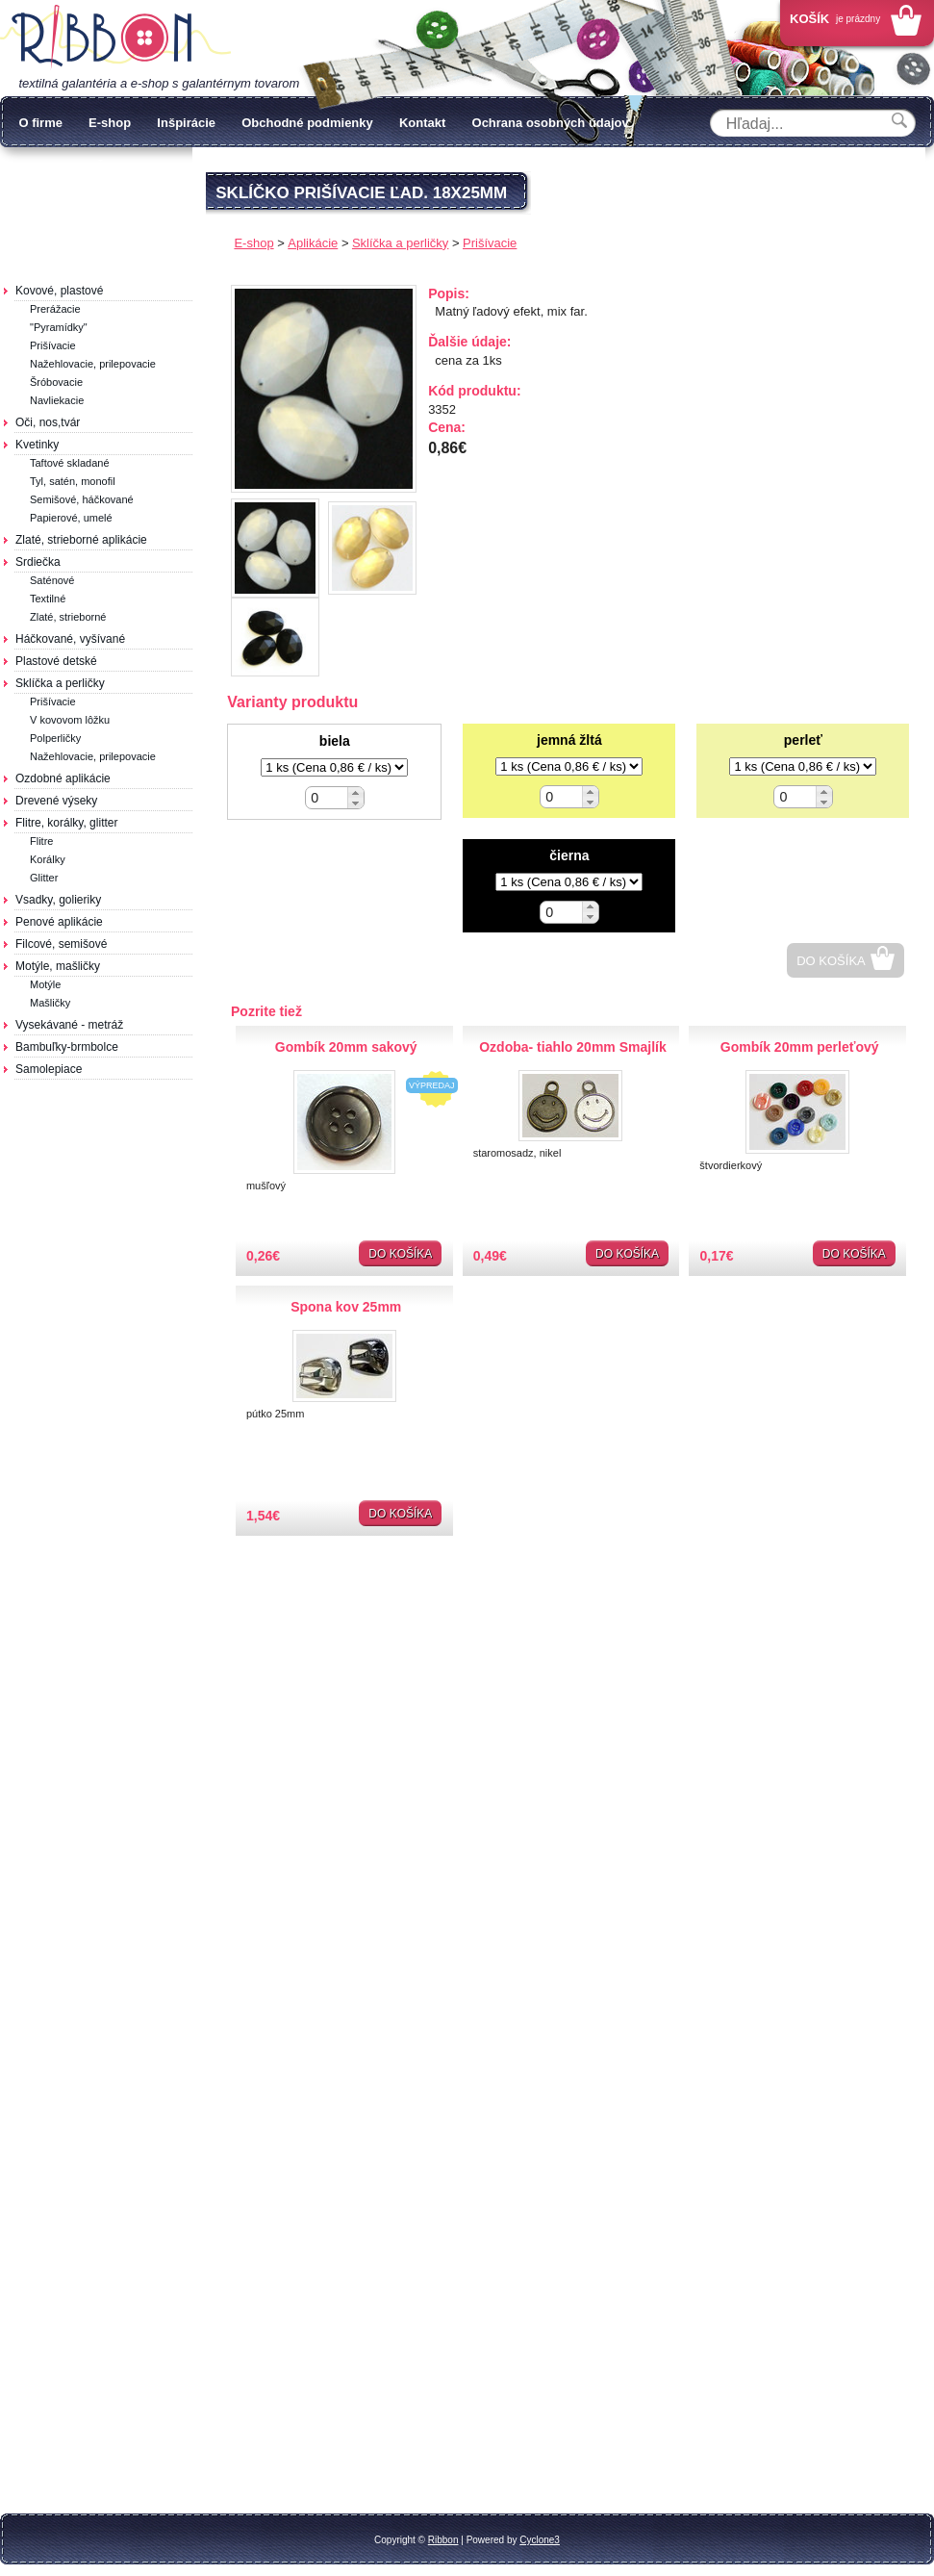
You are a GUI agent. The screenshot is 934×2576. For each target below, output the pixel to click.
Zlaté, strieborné (68, 617)
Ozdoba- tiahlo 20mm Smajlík (573, 1047)
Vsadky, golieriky (58, 899)
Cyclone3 (539, 2540)
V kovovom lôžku (70, 720)
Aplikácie (313, 243)
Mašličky (50, 1002)
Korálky (47, 859)
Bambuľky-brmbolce (66, 1047)
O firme (40, 122)
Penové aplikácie (59, 922)
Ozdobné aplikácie (63, 778)
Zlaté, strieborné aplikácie (81, 540)
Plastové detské (56, 661)
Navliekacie (57, 400)
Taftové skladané (70, 463)
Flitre (41, 841)
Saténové (52, 580)
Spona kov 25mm (345, 1306)
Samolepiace (48, 1069)
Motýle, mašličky (57, 966)
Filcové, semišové (61, 944)
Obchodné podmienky (307, 122)
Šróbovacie (56, 382)
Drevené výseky (56, 800)
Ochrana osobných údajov (550, 122)
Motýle (45, 984)
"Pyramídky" (59, 327)
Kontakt (422, 122)
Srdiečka (38, 562)
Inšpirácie (186, 122)
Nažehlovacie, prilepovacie (93, 364)
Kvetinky (37, 444)
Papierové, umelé (71, 517)
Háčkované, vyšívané (70, 639)
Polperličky (55, 738)
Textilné (47, 598)
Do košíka (831, 961)
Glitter (44, 877)
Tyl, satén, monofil (72, 481)
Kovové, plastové (59, 290)
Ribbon (443, 2540)
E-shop (109, 122)
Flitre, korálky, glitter (66, 822)
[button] (355, 792)
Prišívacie (53, 345)
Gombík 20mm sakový (346, 1047)
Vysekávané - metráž (69, 1025)
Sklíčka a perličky (60, 683)
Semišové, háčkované (82, 499)
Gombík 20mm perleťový (799, 1047)
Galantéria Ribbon (115, 37)
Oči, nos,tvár (47, 422)
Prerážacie (55, 309)
